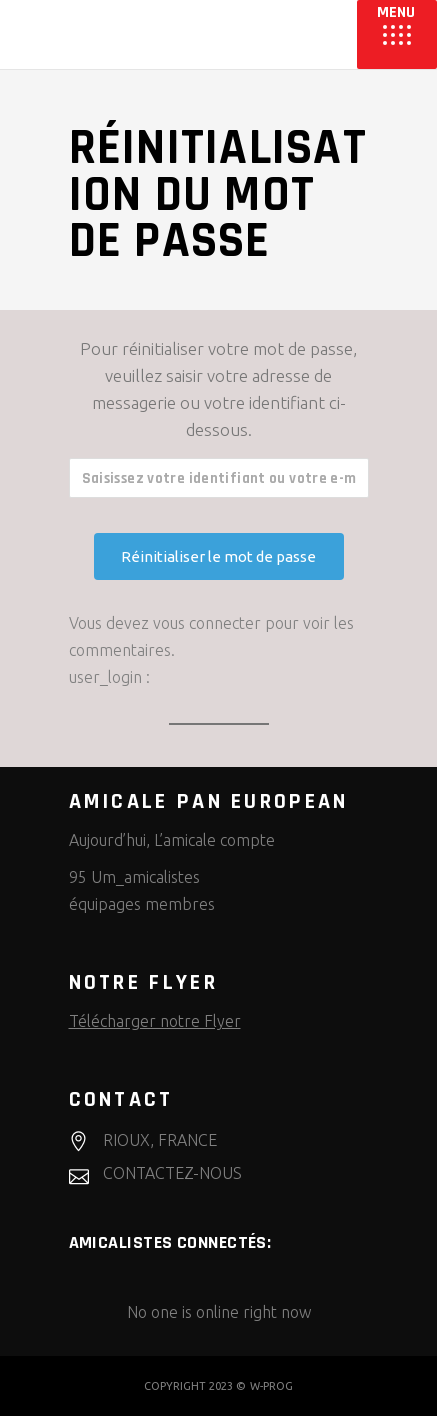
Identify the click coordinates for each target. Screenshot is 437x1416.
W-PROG (271, 1386)
